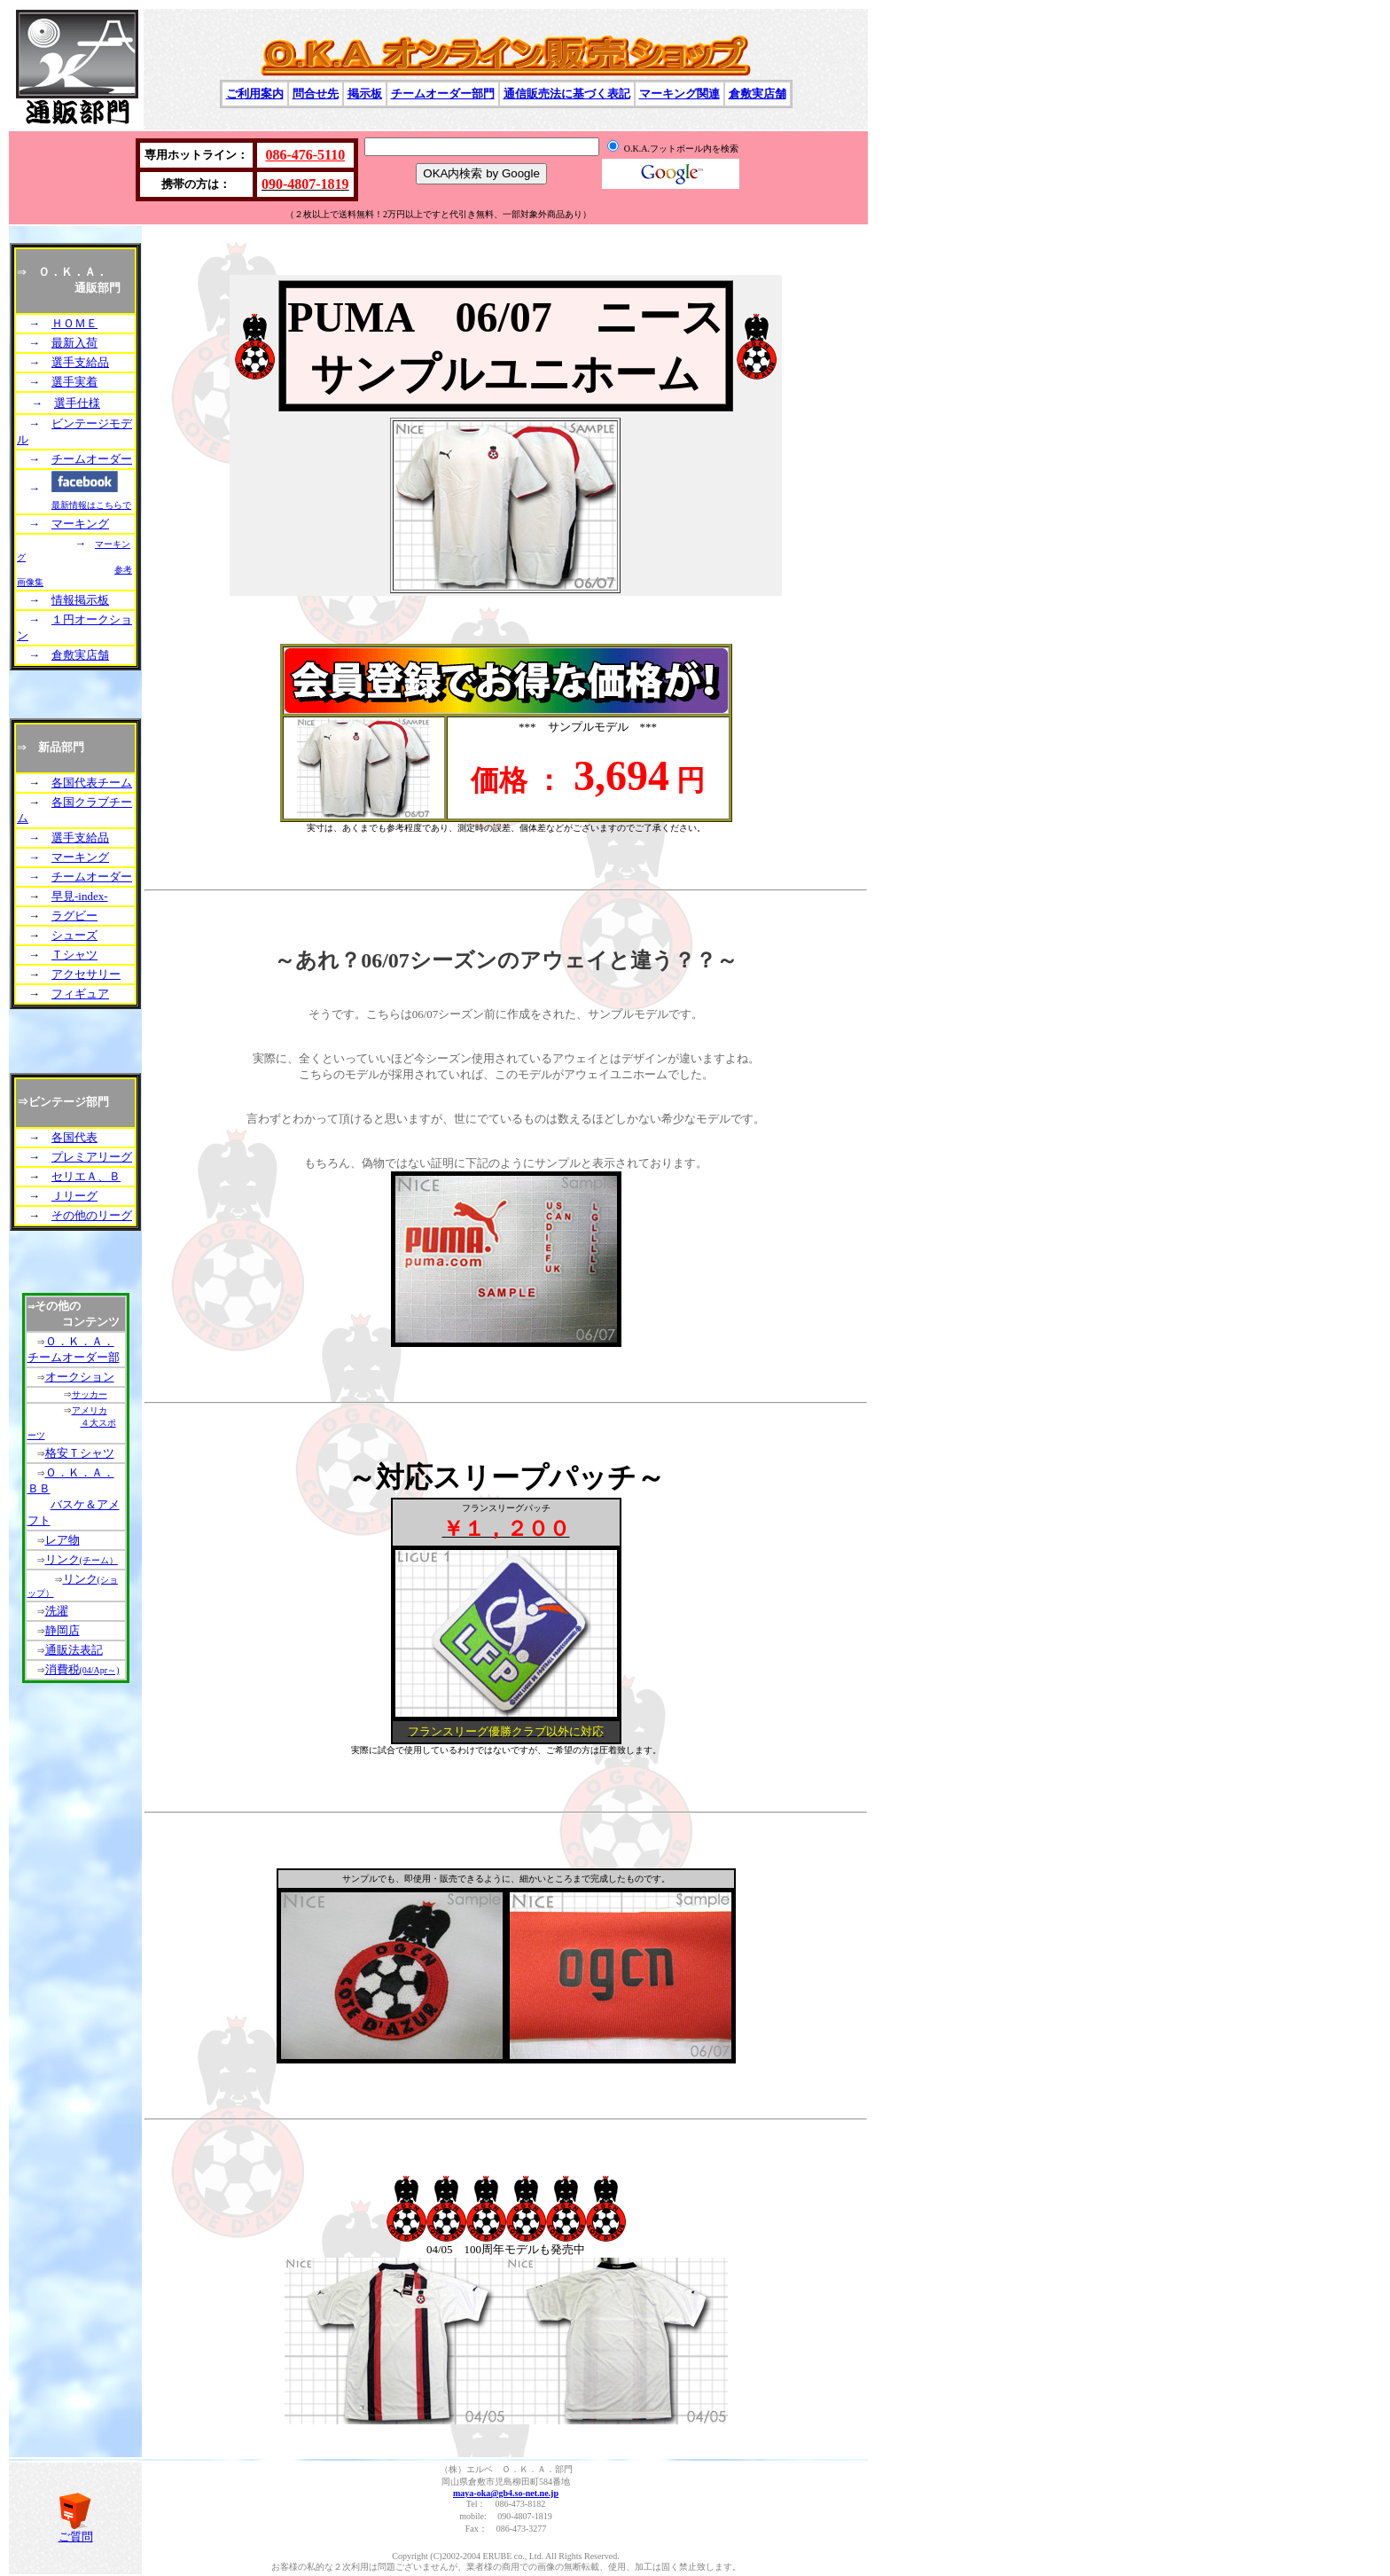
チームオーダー (91, 459)
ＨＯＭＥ (74, 323)
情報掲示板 (80, 600)
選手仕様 (77, 403)
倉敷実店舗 (757, 93)
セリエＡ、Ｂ (86, 1176)
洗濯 (56, 1610)
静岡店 (62, 1630)
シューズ (74, 935)
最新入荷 (74, 342)
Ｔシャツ (74, 954)
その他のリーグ (91, 1215)
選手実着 (74, 381)
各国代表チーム (91, 782)
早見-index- (79, 896)
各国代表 (74, 1137)
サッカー (89, 1394)
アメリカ (89, 1410)
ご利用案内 (255, 93)
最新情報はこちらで (91, 505)
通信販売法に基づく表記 (567, 93)
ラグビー (74, 915)
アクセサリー (86, 974)
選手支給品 (80, 362)
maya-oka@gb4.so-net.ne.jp (505, 2493)
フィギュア (80, 993)
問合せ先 (316, 93)
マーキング (80, 523)
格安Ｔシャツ (79, 1453)
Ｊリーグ (74, 1195)
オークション (79, 1376)
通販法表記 (74, 1649)
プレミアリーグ (91, 1156)
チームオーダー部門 (443, 93)
